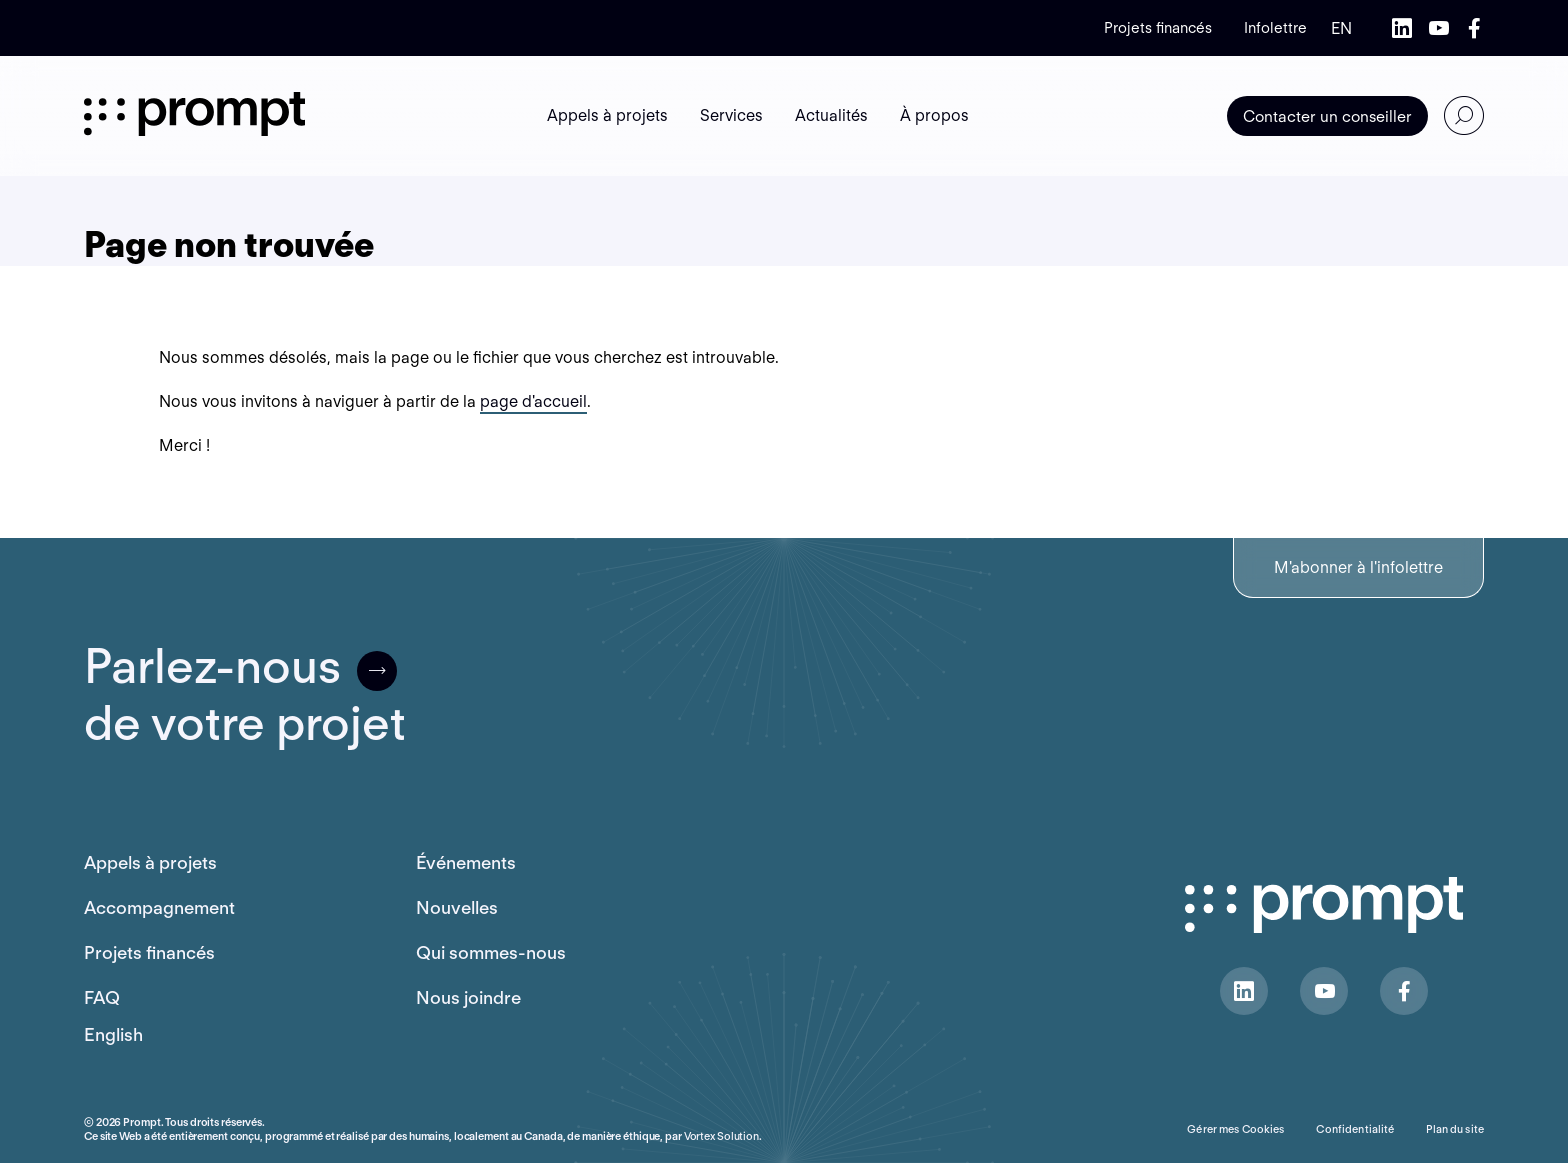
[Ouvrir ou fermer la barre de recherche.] (1464, 116)
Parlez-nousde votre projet (245, 695)
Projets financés (1158, 28)
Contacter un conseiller (1327, 116)
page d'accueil (533, 401)
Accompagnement (159, 907)
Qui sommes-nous (491, 952)
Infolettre (1275, 28)
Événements (466, 862)
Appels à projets (150, 862)
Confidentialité (1355, 1129)
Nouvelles (457, 907)
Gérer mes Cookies (1235, 1129)
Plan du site (1455, 1129)
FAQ (102, 997)
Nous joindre (468, 997)
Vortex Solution (721, 1136)
